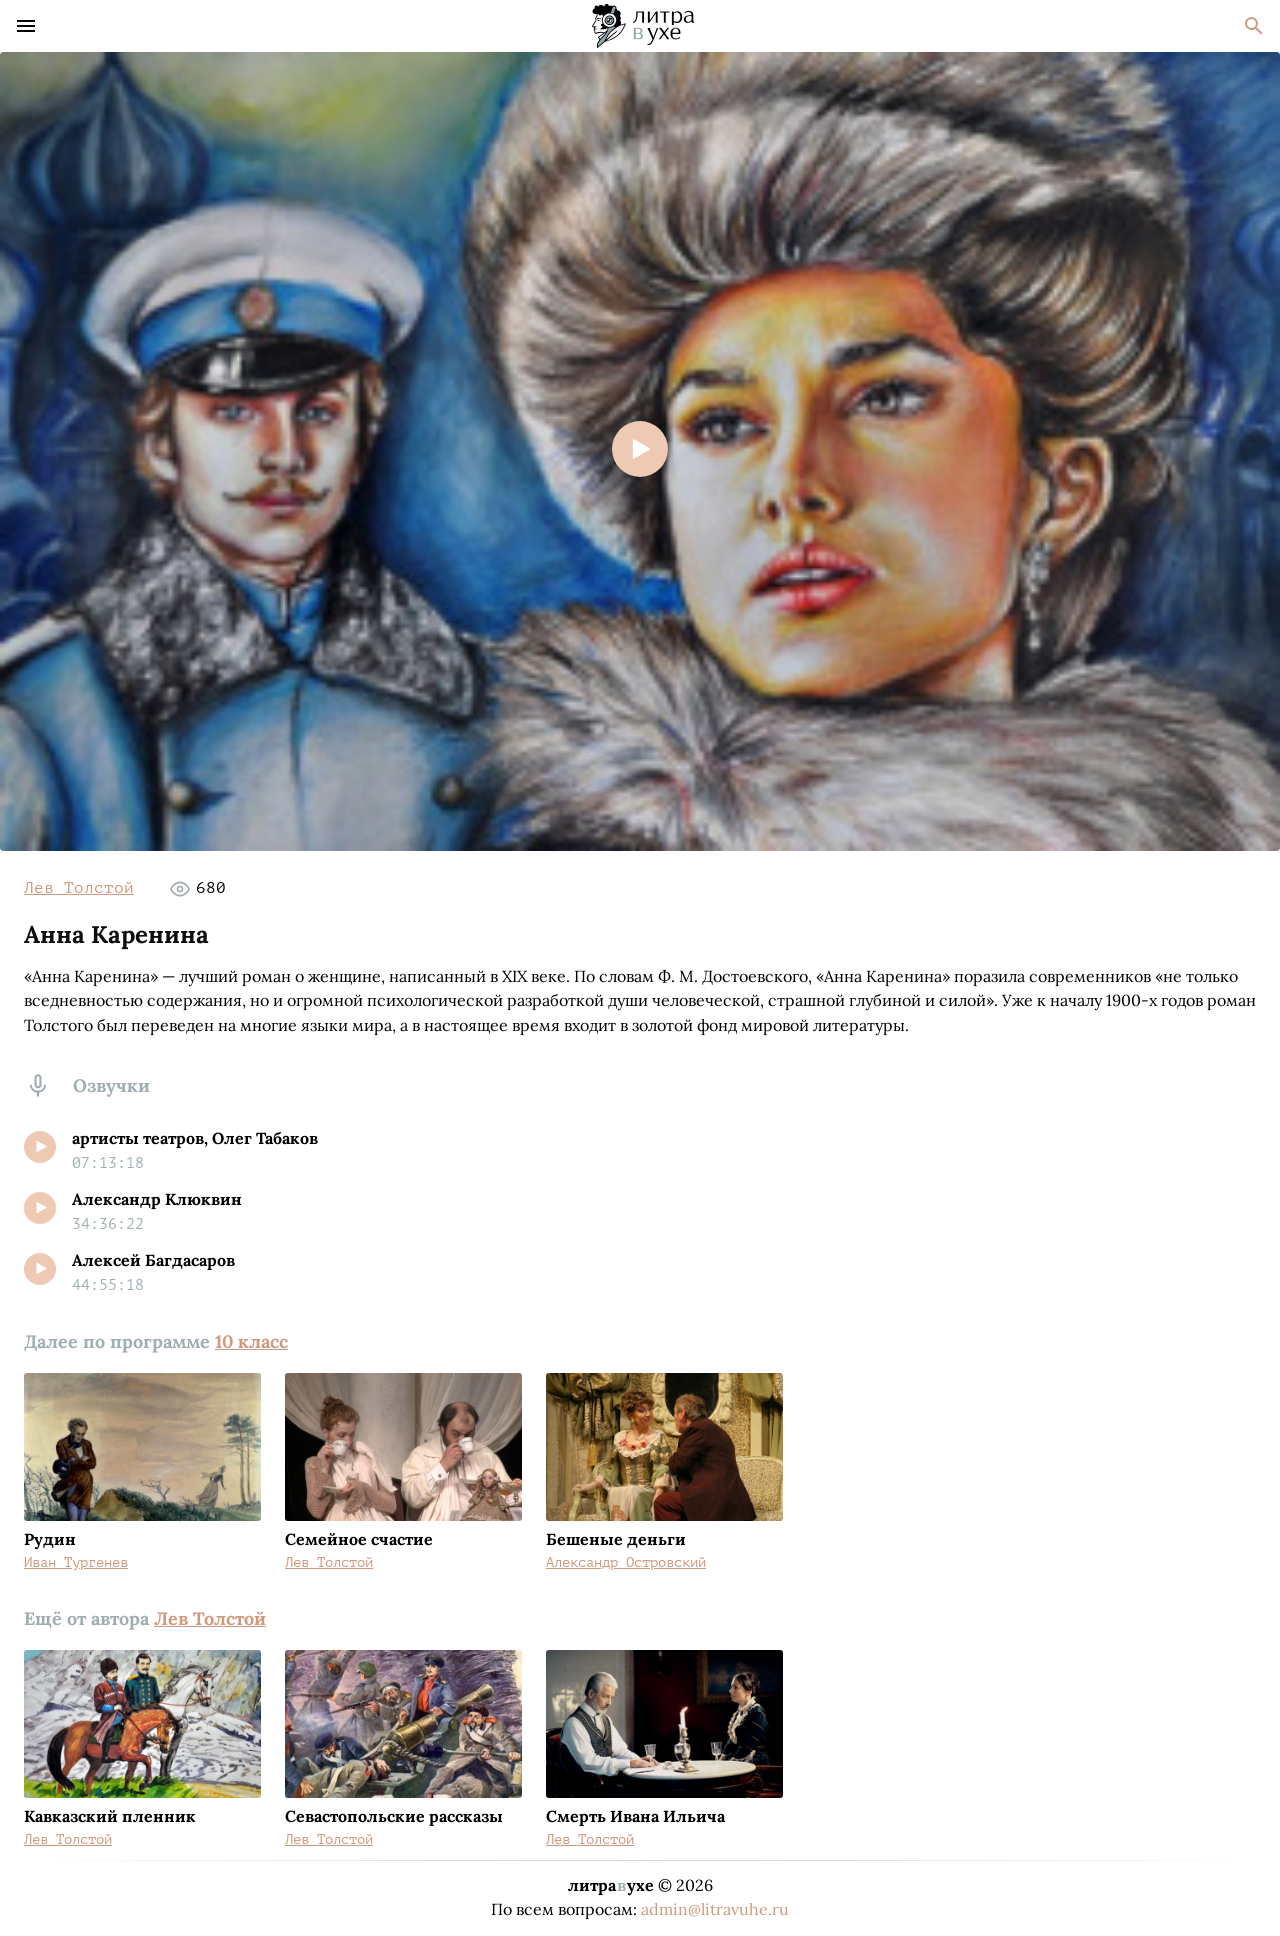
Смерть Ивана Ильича (635, 1816)
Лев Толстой (79, 888)
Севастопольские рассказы (394, 1816)
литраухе (611, 1885)
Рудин (50, 1539)
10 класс (251, 1341)
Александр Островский (626, 1562)
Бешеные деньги (616, 1539)
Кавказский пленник (110, 1816)
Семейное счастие (359, 1539)
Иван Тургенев (76, 1562)
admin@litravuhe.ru (715, 1909)
